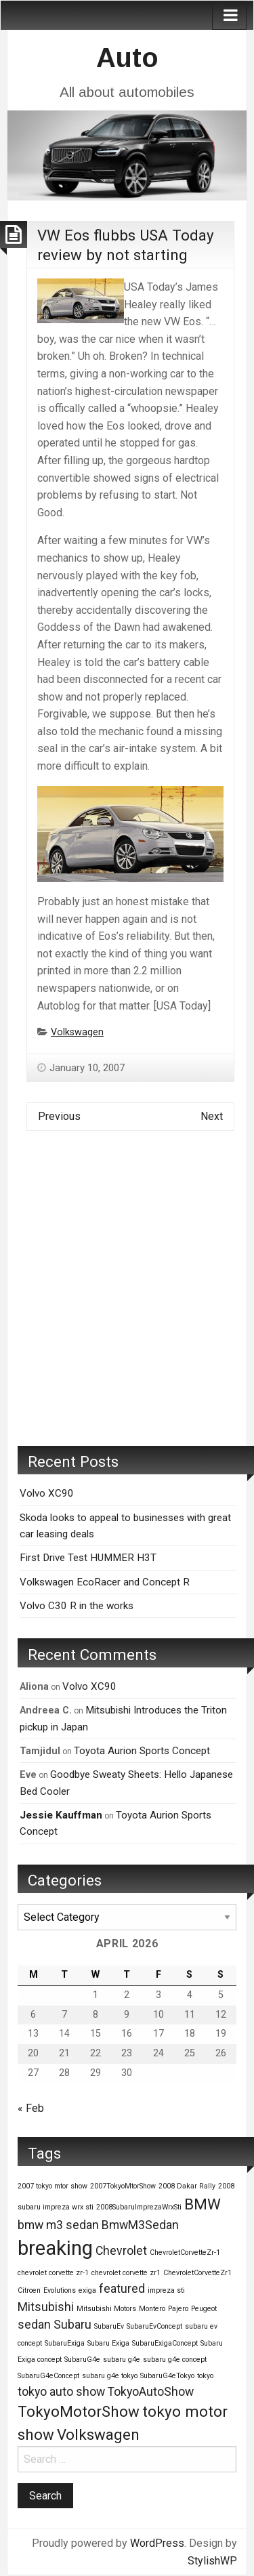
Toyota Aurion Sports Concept (142, 1751)
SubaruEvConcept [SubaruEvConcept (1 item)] (154, 2326)
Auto (127, 57)
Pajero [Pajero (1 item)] (178, 2308)
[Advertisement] (127, 1298)
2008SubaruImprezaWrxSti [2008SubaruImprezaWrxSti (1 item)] (139, 2207)
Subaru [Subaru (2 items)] (72, 2324)
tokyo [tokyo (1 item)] (205, 2375)
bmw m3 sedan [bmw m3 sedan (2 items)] (58, 2225)
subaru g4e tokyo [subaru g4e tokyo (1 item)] (109, 2375)
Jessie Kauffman (61, 1815)
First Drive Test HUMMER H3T (88, 1558)
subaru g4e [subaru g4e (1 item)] (121, 2359)
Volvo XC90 (47, 1493)
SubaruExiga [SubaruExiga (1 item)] (65, 2343)
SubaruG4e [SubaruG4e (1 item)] (82, 2359)
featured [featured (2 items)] (122, 2288)
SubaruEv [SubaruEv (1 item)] (109, 2326)
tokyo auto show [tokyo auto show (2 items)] (61, 2391)
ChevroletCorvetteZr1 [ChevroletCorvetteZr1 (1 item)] (197, 2272)
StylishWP (212, 2560)
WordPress (157, 2543)
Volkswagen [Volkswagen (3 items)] (98, 2434)
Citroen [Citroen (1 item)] (29, 2290)
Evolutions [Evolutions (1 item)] (59, 2290)
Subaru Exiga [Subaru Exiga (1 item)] (108, 2343)
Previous (59, 1116)
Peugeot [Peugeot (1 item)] (204, 2308)
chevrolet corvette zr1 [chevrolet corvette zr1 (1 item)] (126, 2272)
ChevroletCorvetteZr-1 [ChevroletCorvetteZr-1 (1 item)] (185, 2252)
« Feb (31, 2108)
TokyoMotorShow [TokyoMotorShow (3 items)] (79, 2411)
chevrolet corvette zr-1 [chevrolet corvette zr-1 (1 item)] (53, 2272)
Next (211, 1116)
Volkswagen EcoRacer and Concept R (105, 1582)
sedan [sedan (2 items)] (34, 2324)
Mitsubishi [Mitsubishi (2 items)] (46, 2307)
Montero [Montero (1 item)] (152, 2308)
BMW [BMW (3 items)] (202, 2204)
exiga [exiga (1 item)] (87, 2290)
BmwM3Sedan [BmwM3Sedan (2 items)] (140, 2225)
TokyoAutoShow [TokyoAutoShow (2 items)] (151, 2391)
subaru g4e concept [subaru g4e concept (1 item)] (175, 2359)
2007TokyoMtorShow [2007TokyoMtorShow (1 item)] (123, 2186)
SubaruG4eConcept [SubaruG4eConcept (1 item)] (48, 2375)
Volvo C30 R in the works (76, 1606)
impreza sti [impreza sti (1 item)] (166, 2290)
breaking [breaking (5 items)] (55, 2248)
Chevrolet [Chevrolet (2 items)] (121, 2251)
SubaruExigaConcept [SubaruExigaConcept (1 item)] (165, 2343)
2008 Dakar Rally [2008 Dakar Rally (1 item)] (186, 2186)
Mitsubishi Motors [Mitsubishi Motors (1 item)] (106, 2308)
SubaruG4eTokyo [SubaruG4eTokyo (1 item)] (167, 2375)
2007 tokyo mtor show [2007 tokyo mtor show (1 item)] (52, 2186)
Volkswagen (77, 1032)
